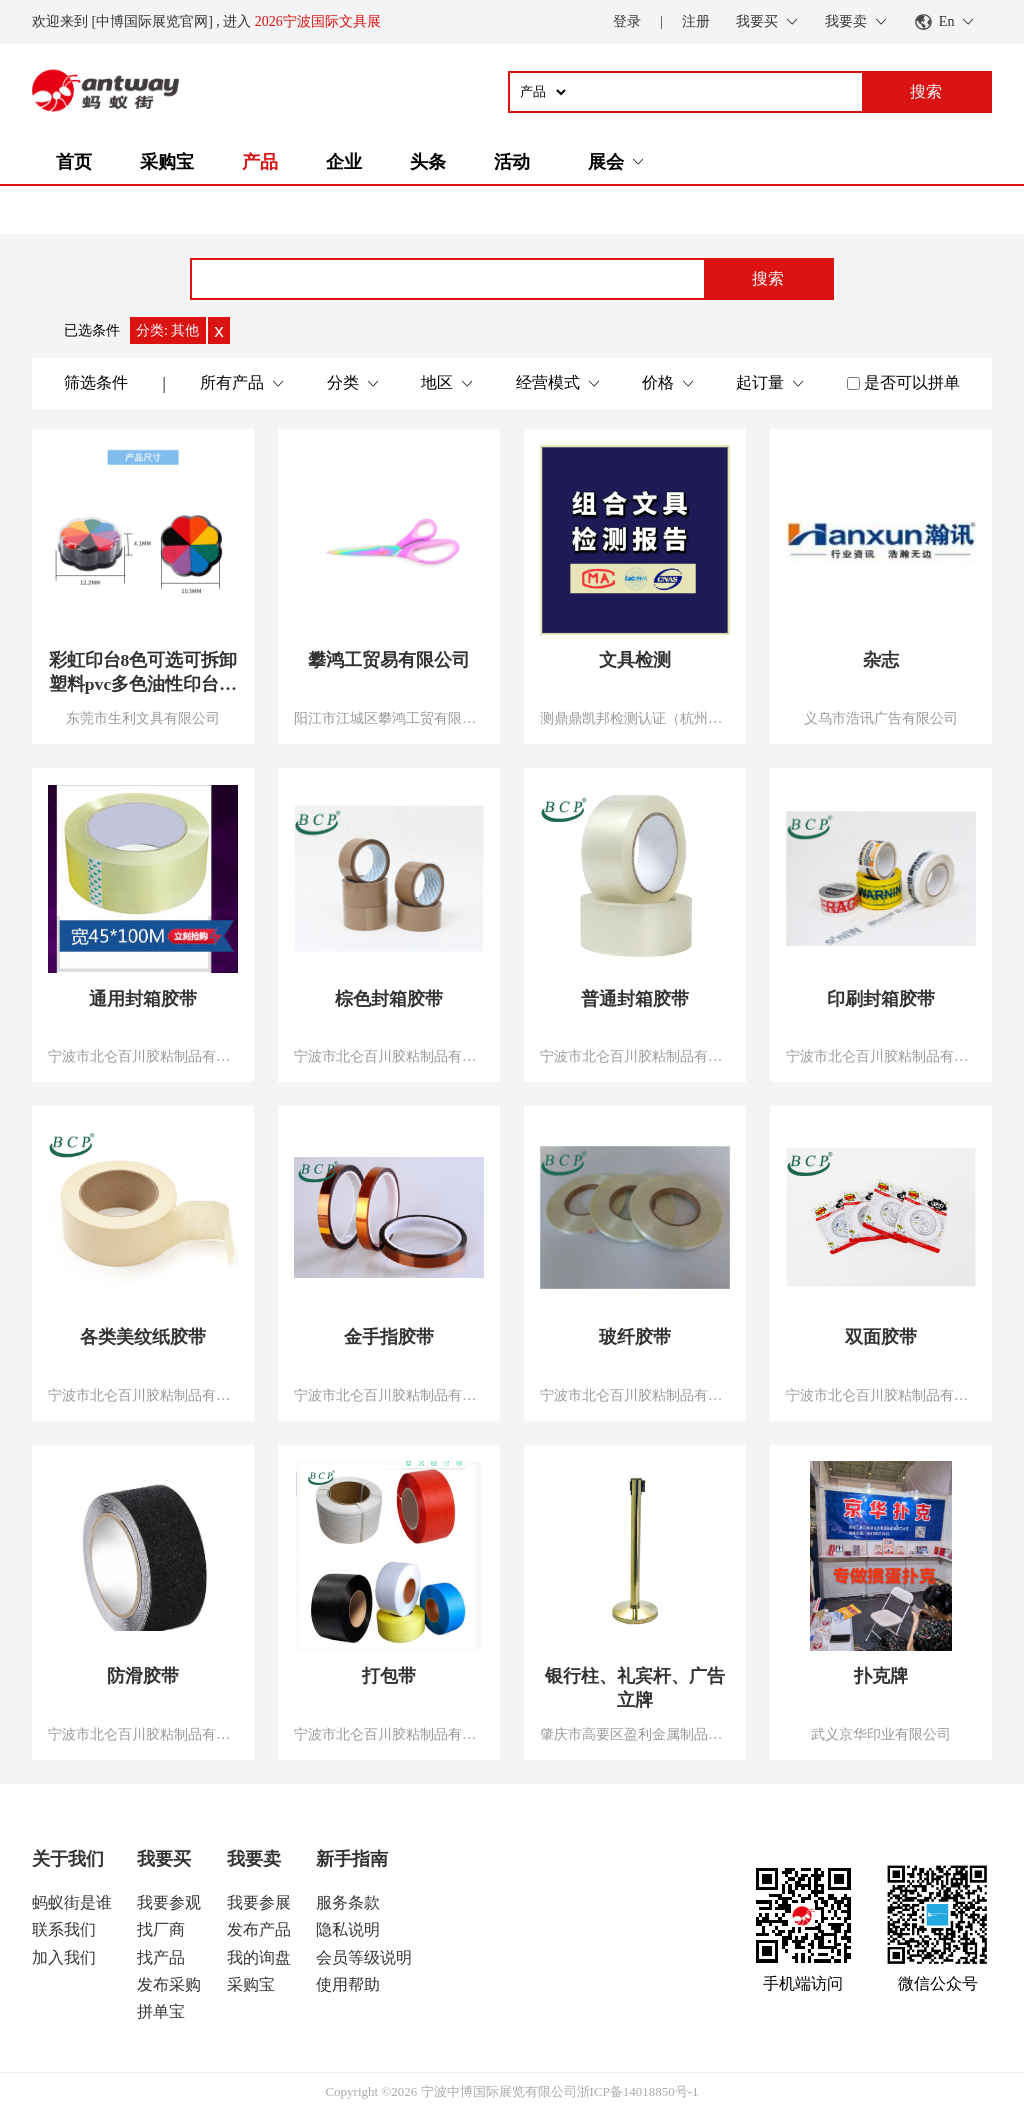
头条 (428, 162)
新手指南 (352, 1859)
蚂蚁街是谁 (72, 1902)
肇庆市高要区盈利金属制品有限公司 (635, 1734)
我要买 (164, 1859)
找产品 (161, 1957)
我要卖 (254, 1859)
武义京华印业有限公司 (881, 1734)
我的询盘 (259, 1957)
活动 (512, 162)
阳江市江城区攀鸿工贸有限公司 (389, 718)
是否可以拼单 (912, 382)
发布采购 (169, 1984)
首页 (74, 162)
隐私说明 (348, 1929)
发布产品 (259, 1929)
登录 (627, 21)
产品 (260, 162)
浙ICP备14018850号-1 (638, 2091)
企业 (344, 162)
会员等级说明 (364, 1957)
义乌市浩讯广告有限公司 (881, 718)
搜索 (768, 278)
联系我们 (64, 1929)
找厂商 (161, 1929)
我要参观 (169, 1902)
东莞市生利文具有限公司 (143, 718)
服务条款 (348, 1902)
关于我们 (68, 1859)
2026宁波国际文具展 (318, 21)
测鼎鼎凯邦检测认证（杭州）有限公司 (635, 718)
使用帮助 (348, 1984)
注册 (696, 21)
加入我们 (64, 1957)
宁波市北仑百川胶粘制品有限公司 (143, 1056)
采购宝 (167, 162)
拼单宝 (161, 2011)
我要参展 (259, 1902)
